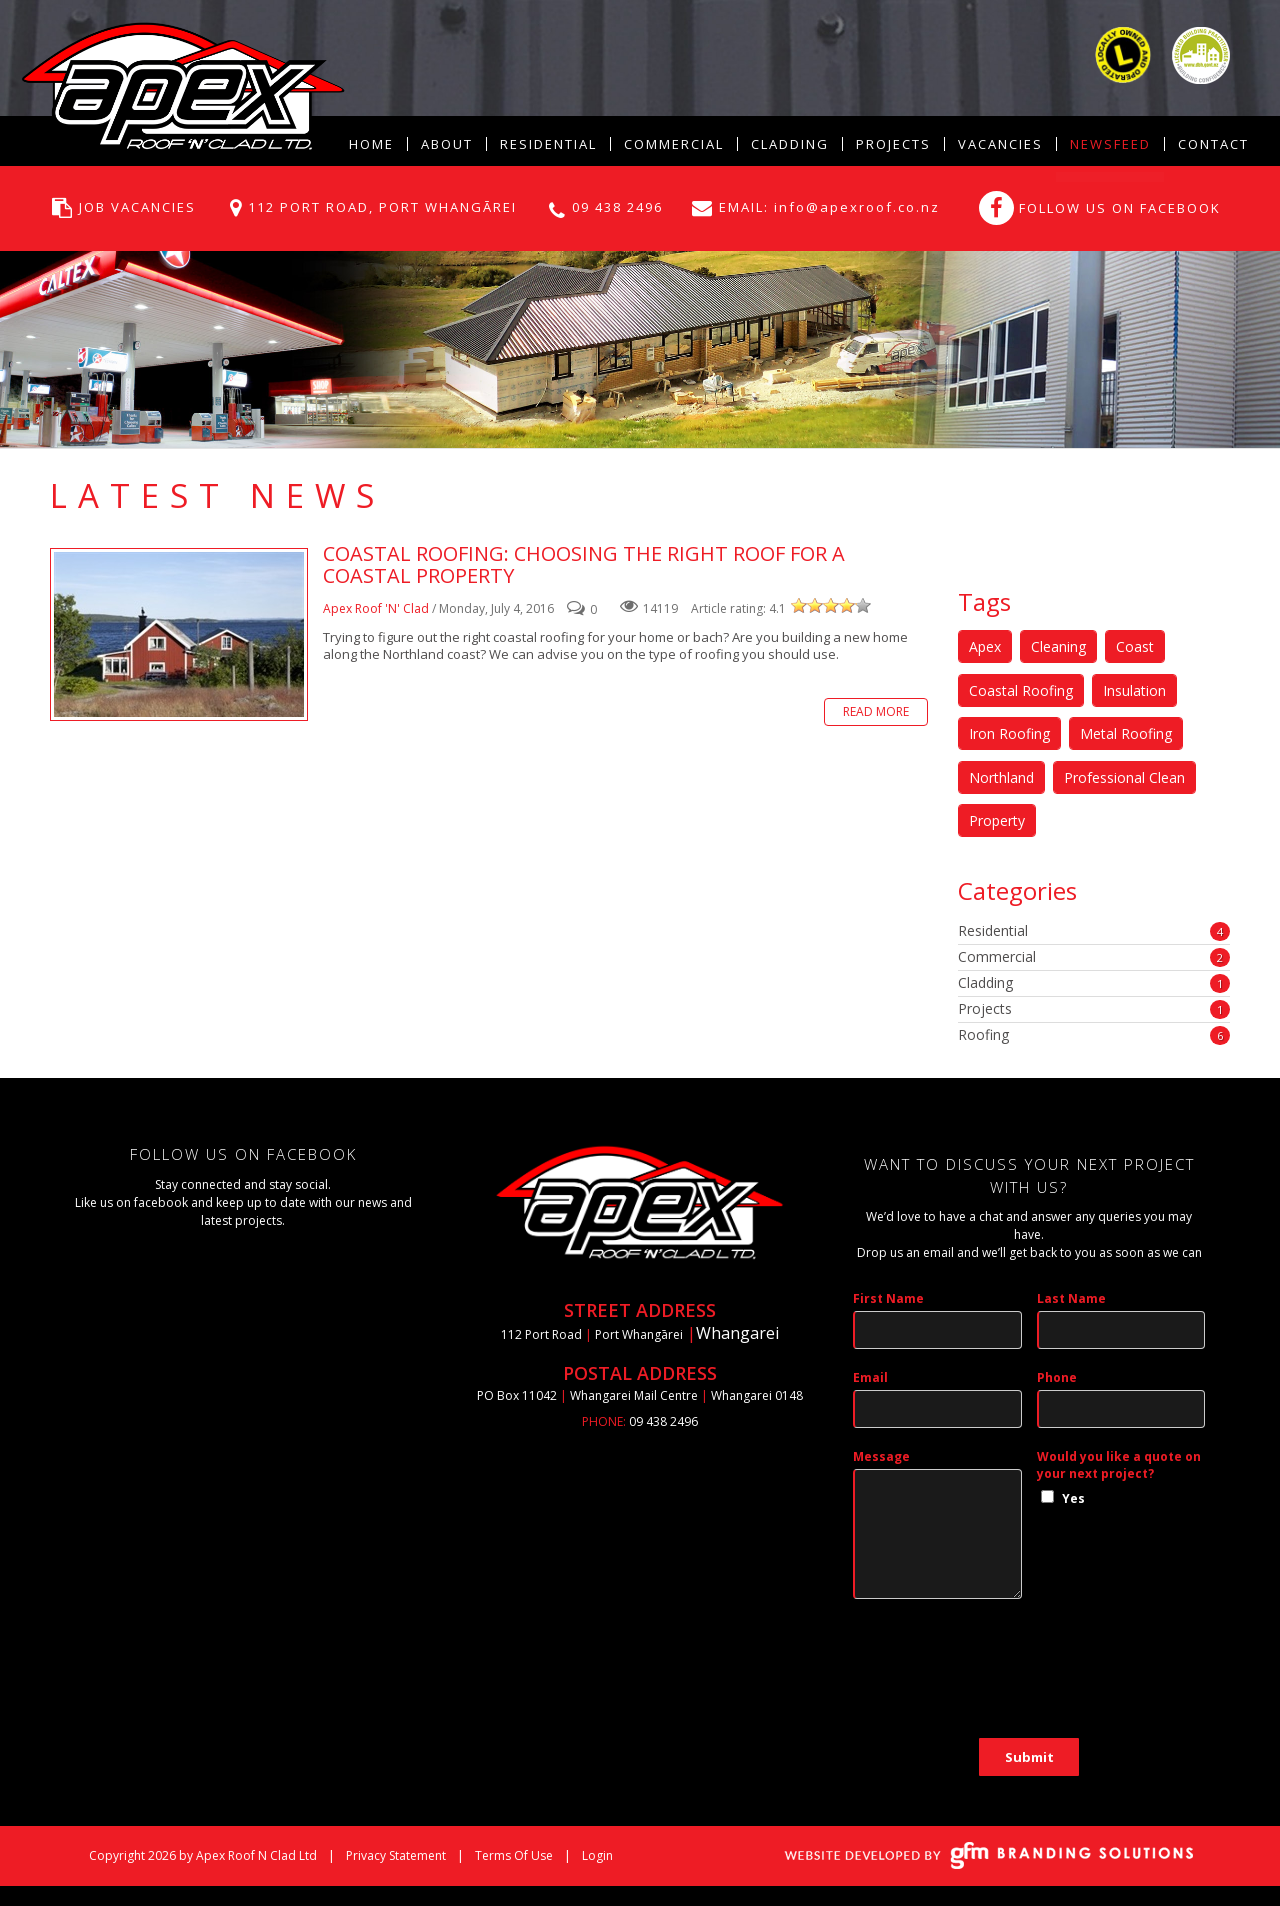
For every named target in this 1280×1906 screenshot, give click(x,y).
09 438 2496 (617, 207)
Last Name (1071, 1298)
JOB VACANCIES (137, 207)
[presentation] (1005, 1679)
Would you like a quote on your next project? (1119, 1465)
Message (881, 1456)
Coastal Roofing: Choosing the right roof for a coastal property (179, 634)
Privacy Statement (396, 1855)
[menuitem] (446, 144)
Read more (876, 711)
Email (870, 1377)
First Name (888, 1298)
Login (597, 1855)
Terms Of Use (514, 1855)
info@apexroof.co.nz (854, 207)
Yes (1073, 1498)
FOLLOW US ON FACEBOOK (1120, 208)
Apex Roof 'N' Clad (376, 608)
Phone (1057, 1377)
